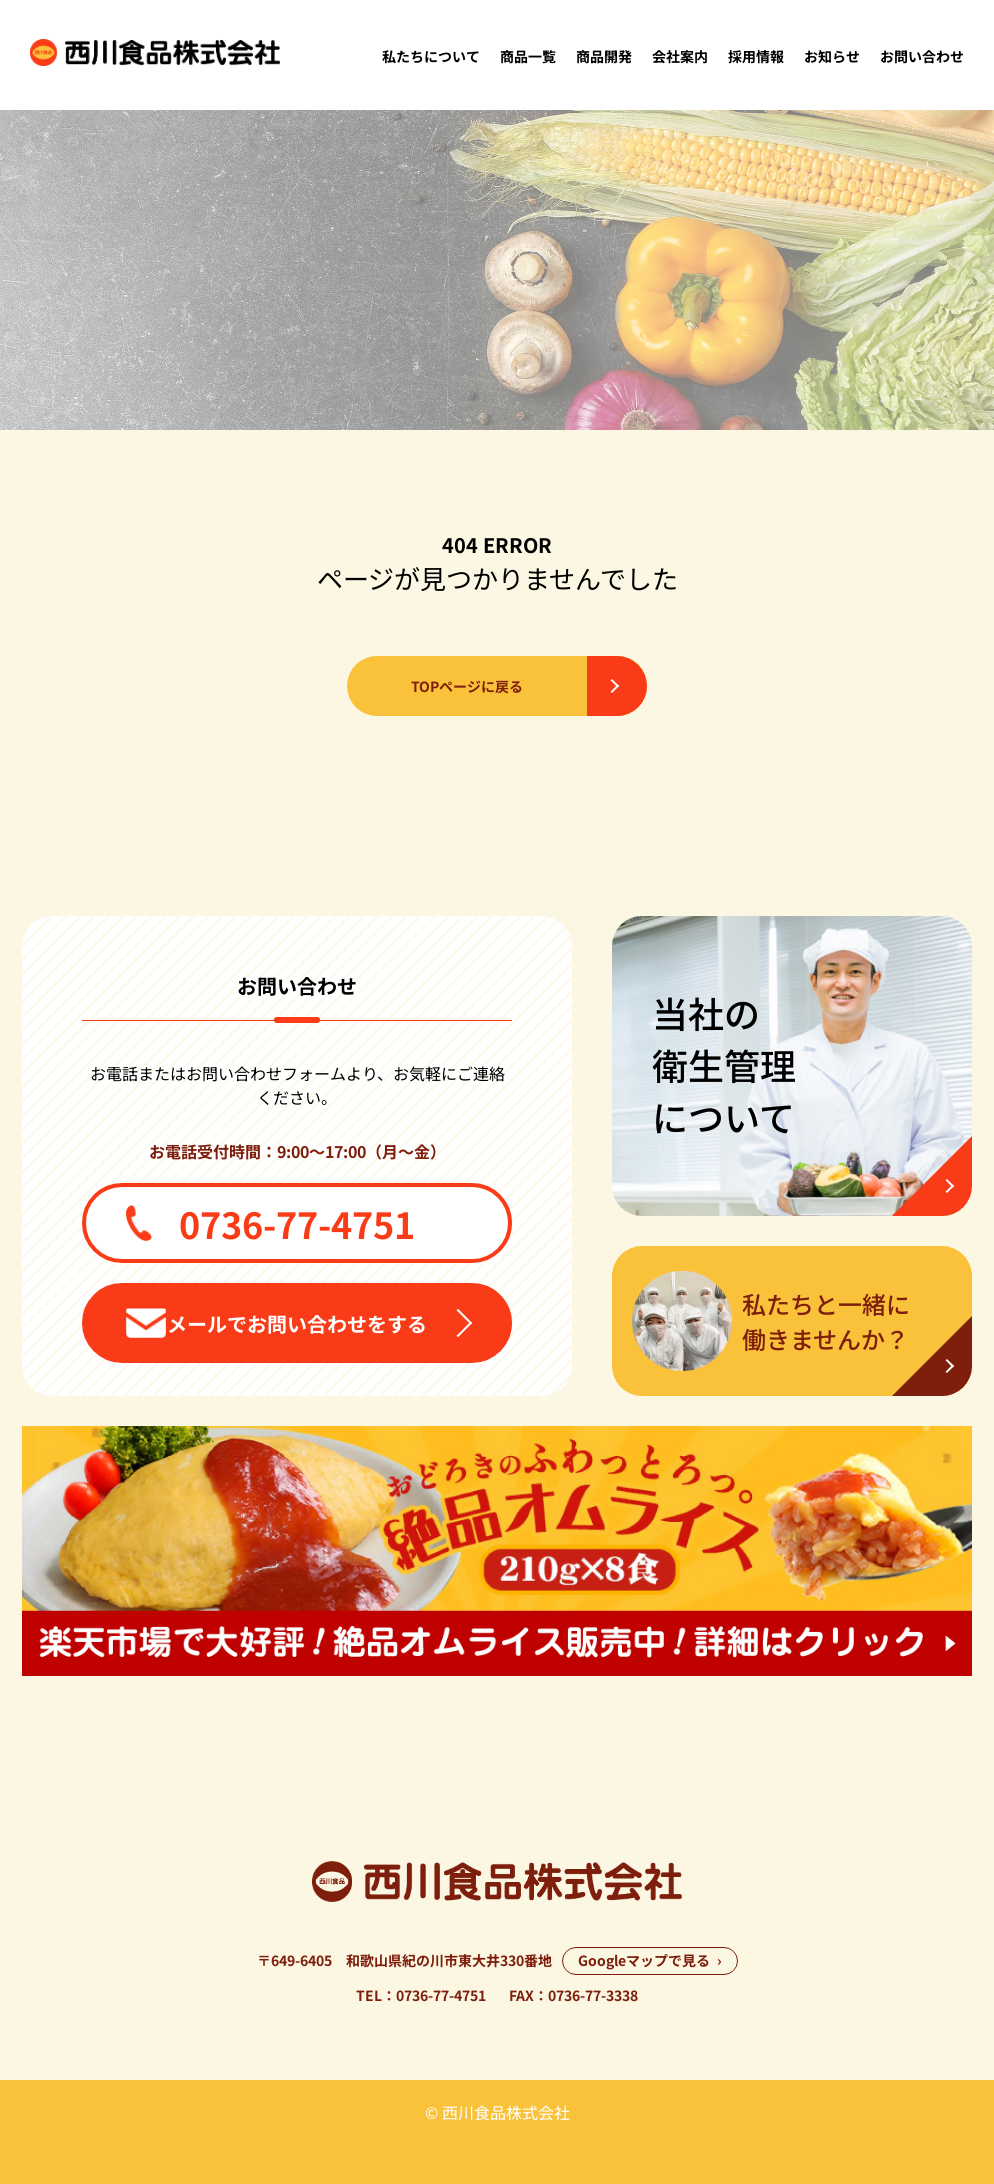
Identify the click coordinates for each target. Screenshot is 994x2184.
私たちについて (431, 56)
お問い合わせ (922, 56)
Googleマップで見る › (650, 1960)
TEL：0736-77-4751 (421, 1995)
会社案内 (680, 56)
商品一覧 (528, 56)
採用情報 (756, 56)
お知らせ (832, 56)
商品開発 (604, 56)
